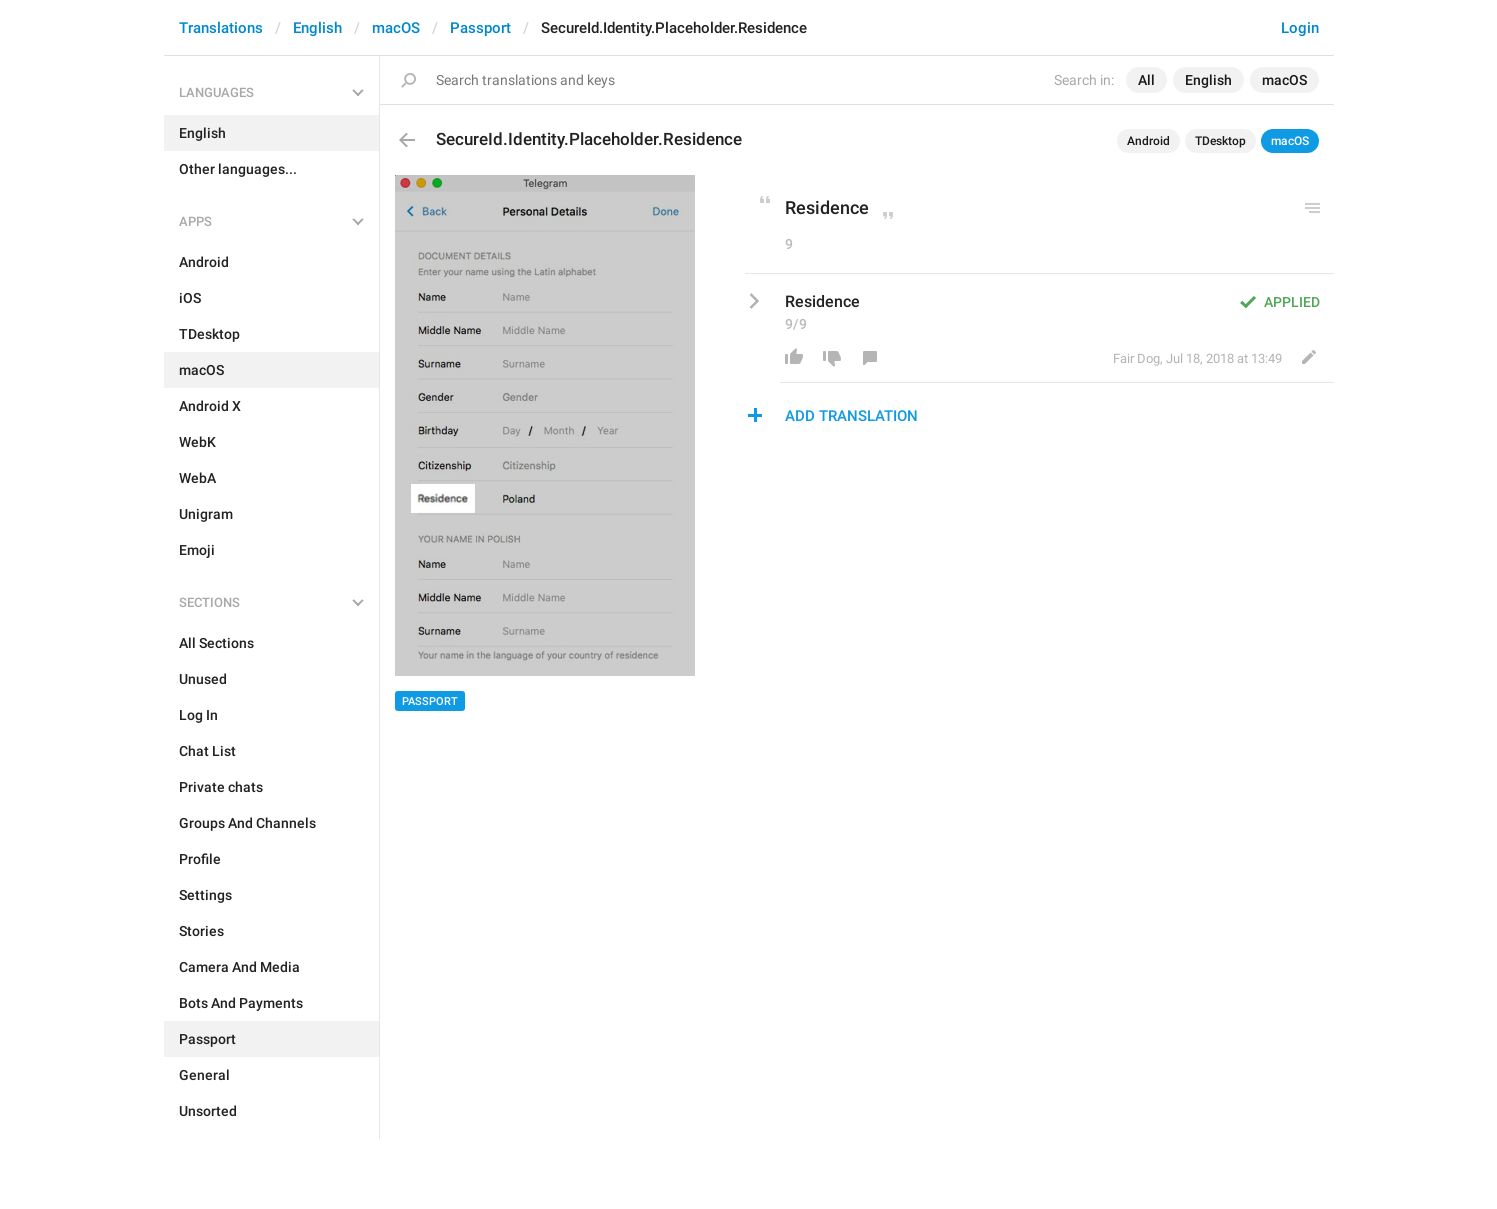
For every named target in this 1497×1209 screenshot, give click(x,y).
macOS (396, 28)
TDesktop (1220, 141)
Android (1148, 141)
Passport (480, 28)
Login (1300, 28)
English (317, 28)
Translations (221, 28)
